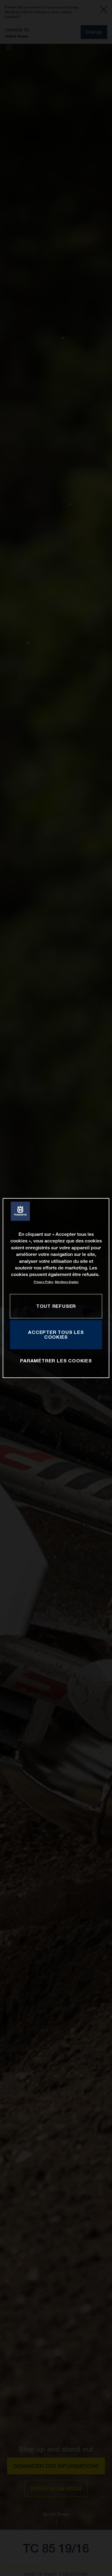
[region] (56, 1288)
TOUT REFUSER (56, 1306)
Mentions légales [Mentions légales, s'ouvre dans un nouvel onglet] (67, 1282)
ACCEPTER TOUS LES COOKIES (56, 1334)
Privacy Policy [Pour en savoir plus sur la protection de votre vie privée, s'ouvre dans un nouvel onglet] (43, 1282)
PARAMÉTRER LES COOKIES (56, 1361)
